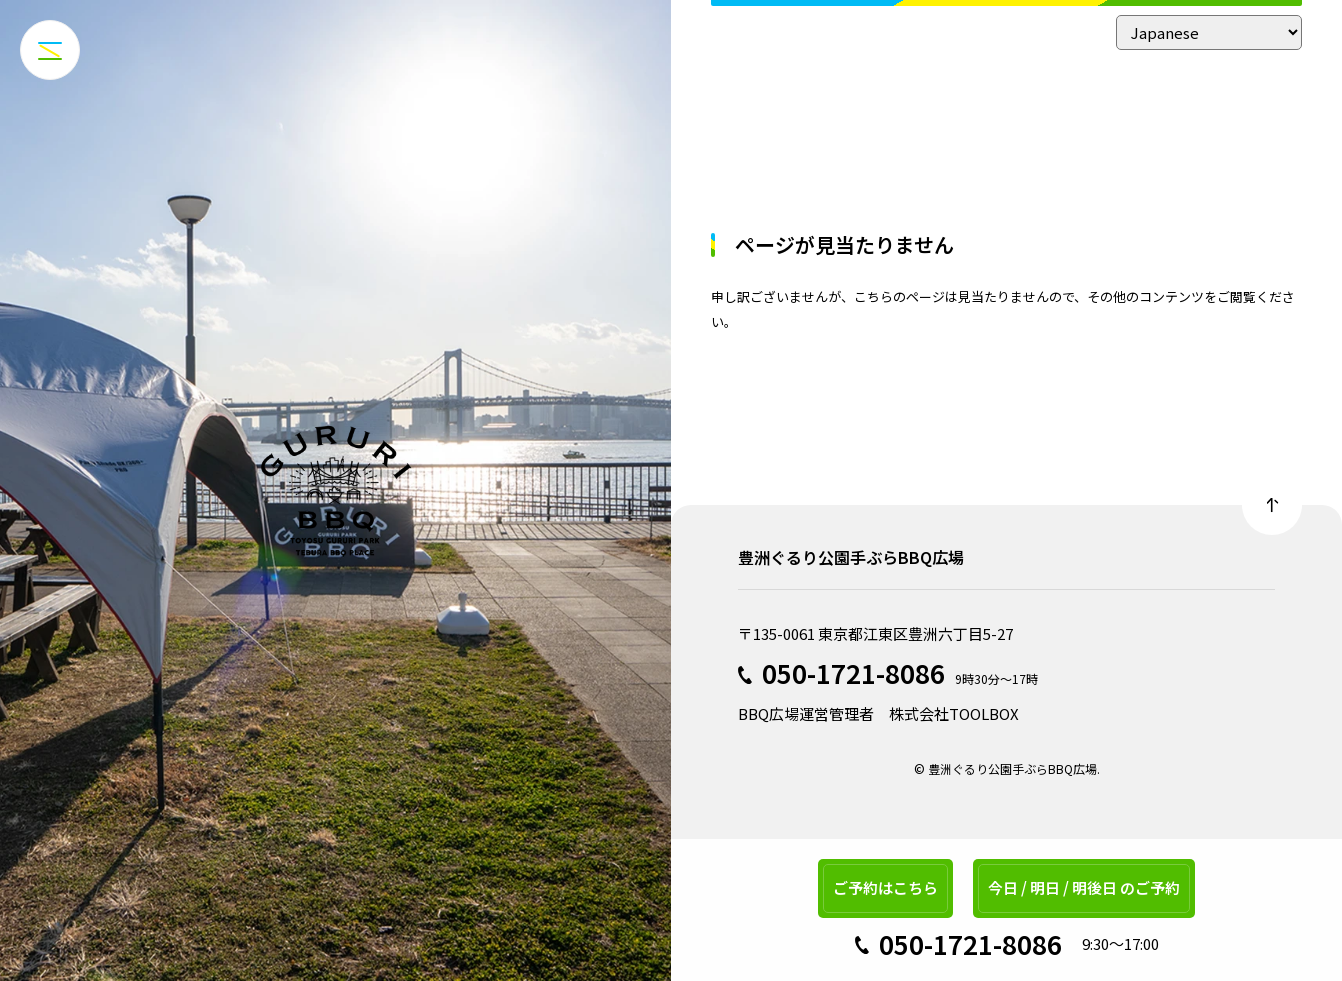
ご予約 (885, 887)
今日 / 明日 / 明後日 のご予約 (1084, 887)
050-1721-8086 (853, 672)
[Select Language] (1209, 32)
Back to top (1272, 505)
